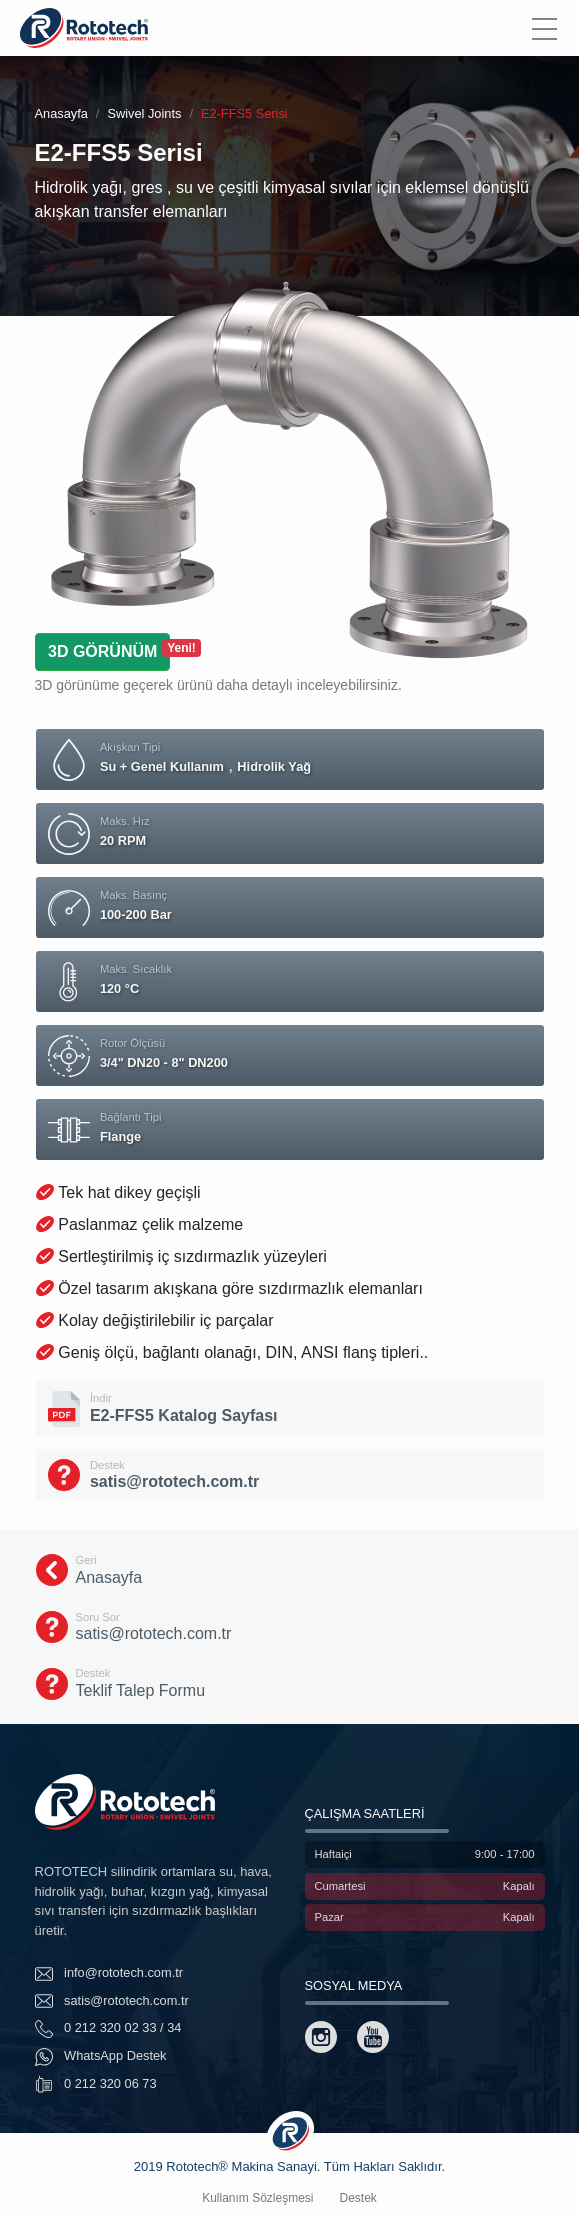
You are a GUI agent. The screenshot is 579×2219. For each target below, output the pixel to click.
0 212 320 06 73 (96, 2084)
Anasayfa (61, 113)
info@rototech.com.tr (109, 1974)
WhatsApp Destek (101, 2057)
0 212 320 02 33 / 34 (108, 2029)
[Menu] (545, 28)
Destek (358, 2198)
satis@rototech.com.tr (112, 2001)
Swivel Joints (144, 113)
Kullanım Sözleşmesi (257, 2198)
